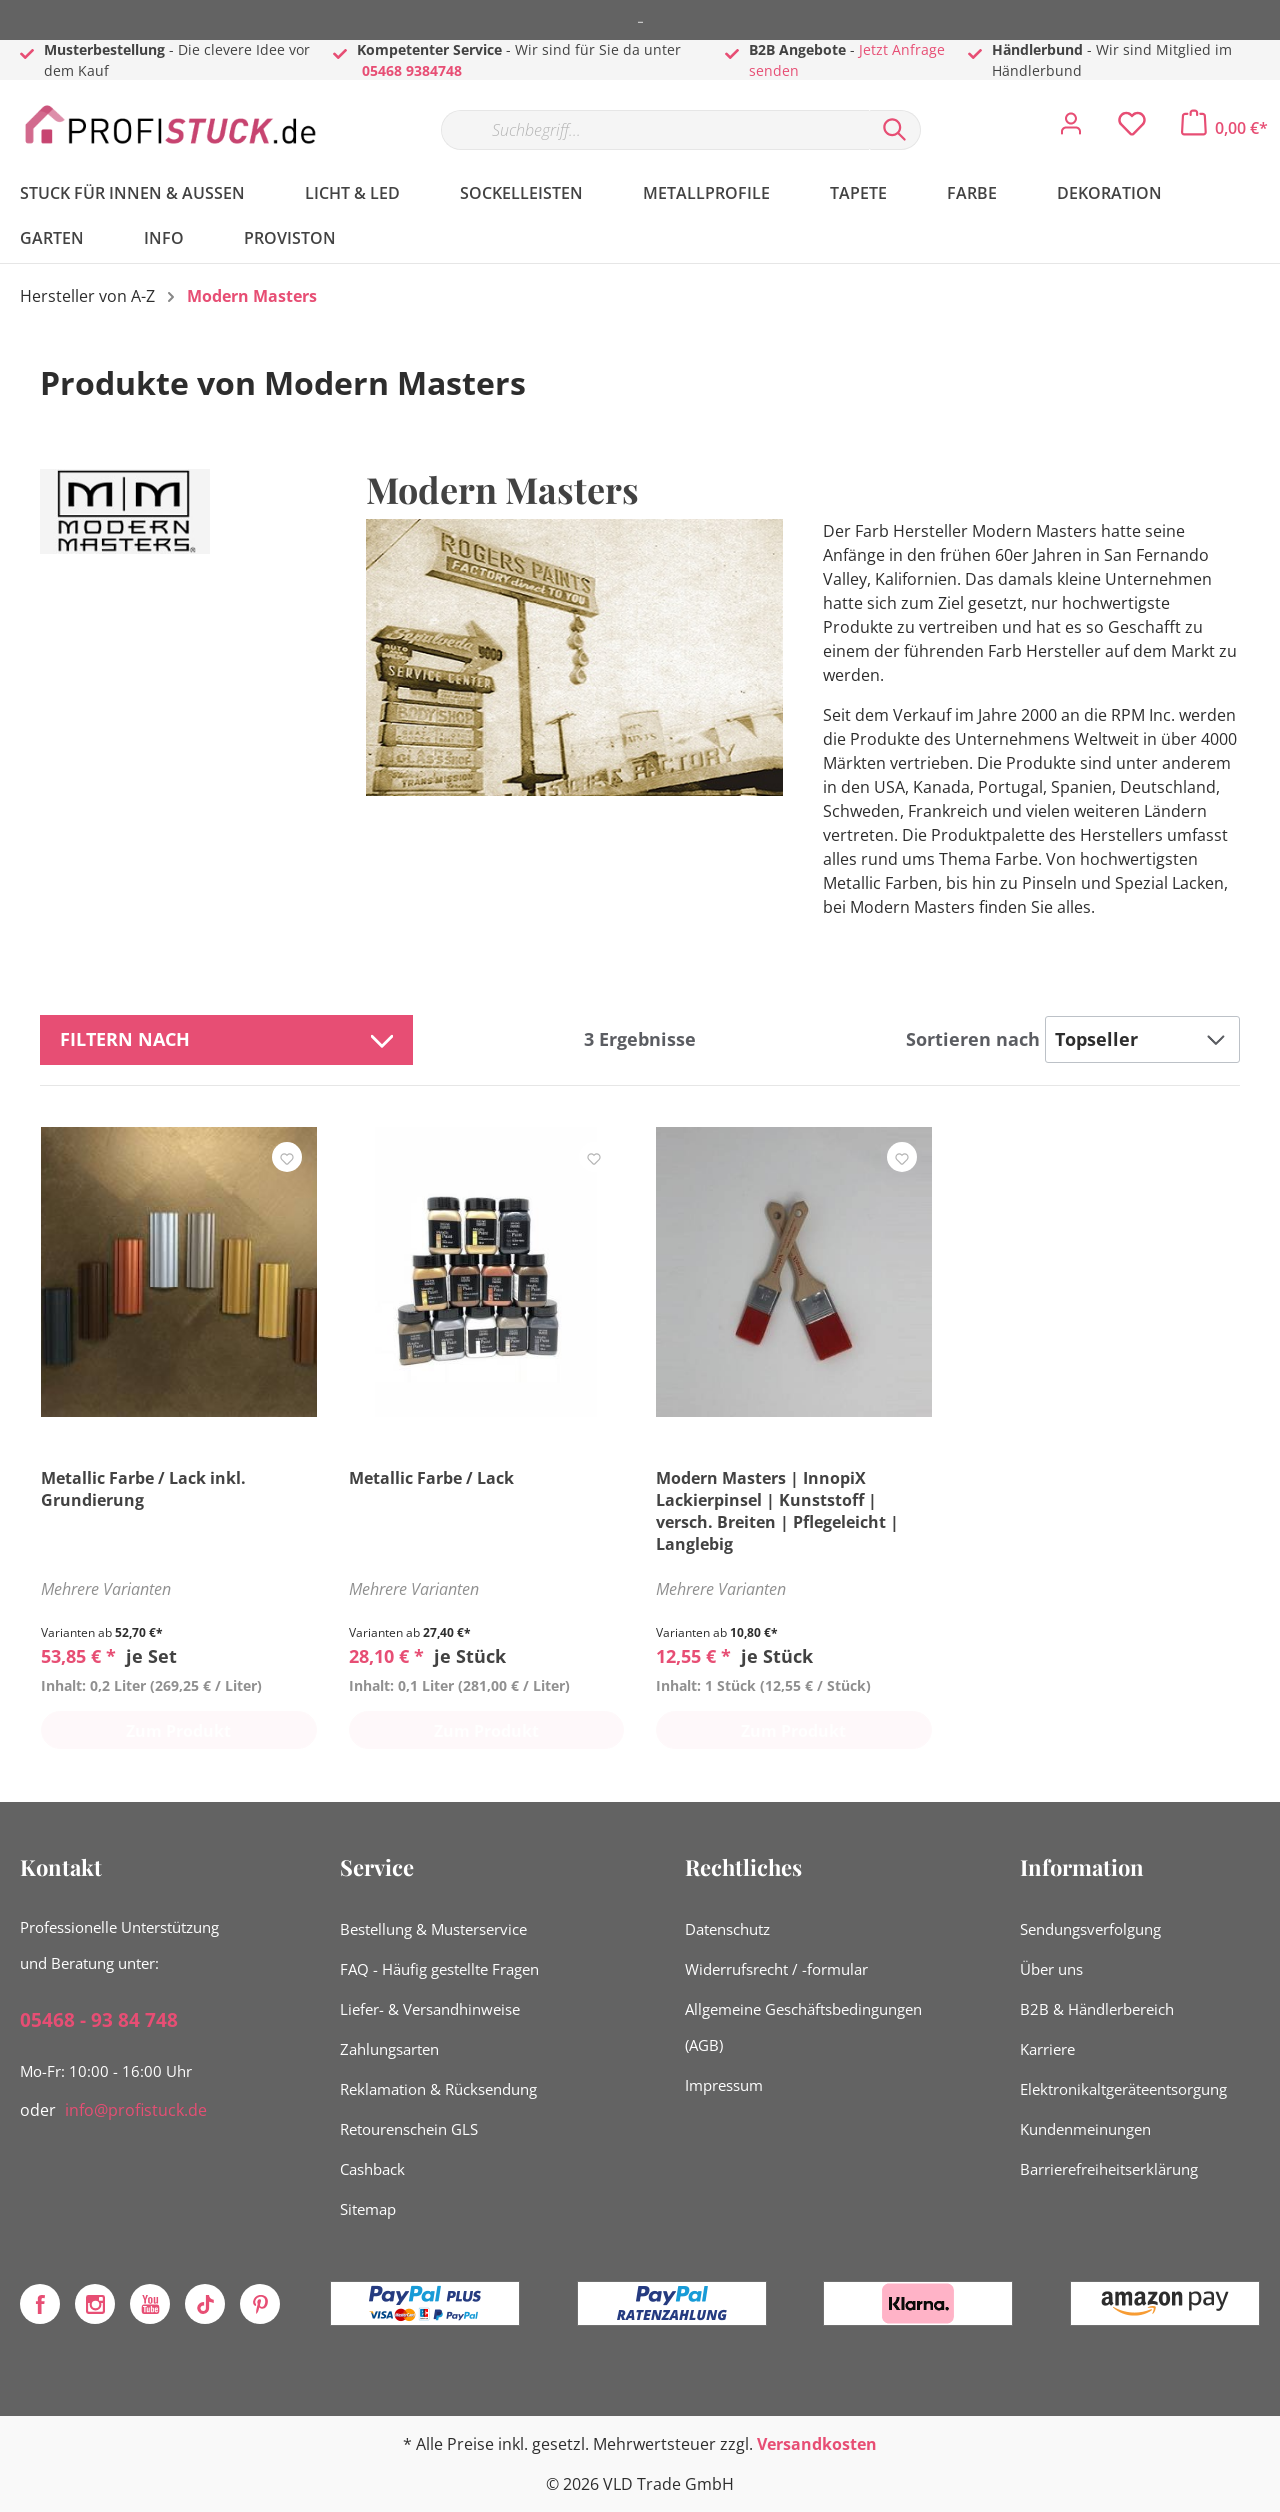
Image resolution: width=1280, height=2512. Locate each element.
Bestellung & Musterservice (433, 1929)
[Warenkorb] (1224, 128)
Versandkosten (817, 2444)
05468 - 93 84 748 (99, 2020)
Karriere (1047, 2049)
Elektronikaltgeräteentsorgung (1123, 2089)
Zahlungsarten (389, 2049)
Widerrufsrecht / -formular (776, 1969)
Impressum (724, 2085)
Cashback (372, 2169)
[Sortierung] (1142, 1039)
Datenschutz (727, 1929)
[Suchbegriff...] (655, 130)
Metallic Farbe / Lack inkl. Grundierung (143, 1489)
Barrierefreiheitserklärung (1109, 2169)
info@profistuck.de (136, 2110)
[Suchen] (895, 130)
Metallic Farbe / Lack (431, 1478)
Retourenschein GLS (409, 2129)
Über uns (1051, 1969)
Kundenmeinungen (1085, 2129)
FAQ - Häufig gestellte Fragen (439, 1969)
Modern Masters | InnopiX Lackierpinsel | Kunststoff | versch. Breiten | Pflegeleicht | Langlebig (777, 1511)
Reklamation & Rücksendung (438, 2089)
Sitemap (368, 2209)
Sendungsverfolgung (1090, 1929)
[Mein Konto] (1071, 129)
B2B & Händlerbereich (1097, 2009)
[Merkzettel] (1132, 129)
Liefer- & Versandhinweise (430, 2009)
